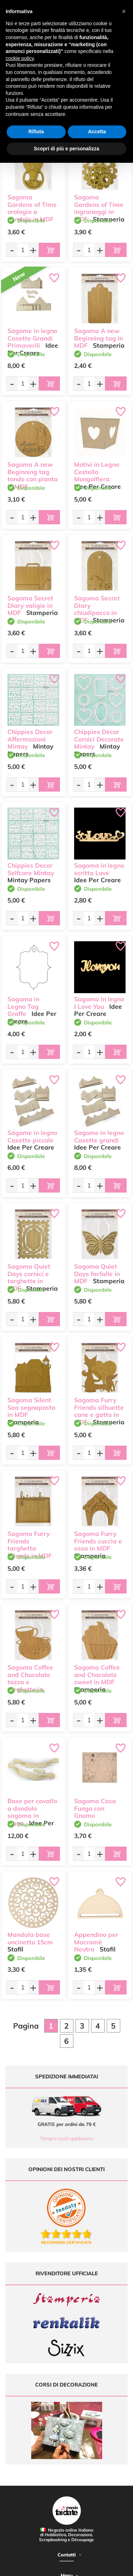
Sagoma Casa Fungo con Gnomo (95, 1808)
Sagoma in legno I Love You (99, 1002)
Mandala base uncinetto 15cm (30, 1938)
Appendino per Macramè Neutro (96, 1942)
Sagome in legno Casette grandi (99, 1136)
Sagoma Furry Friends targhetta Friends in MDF (29, 1544)
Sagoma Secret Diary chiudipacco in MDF (97, 609)
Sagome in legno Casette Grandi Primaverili (32, 338)
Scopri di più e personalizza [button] (66, 148)
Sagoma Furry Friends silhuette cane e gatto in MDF (99, 1411)
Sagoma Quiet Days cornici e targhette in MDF (28, 1277)
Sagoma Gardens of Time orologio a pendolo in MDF (32, 208)
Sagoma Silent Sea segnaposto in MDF (31, 1407)
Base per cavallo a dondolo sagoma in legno (32, 1812)
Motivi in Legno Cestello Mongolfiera (96, 472)
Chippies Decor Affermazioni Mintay (29, 739)
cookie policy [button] (20, 58)
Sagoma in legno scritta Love (99, 869)
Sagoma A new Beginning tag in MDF (98, 338)
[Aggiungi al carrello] (49, 250)
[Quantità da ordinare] (23, 249)
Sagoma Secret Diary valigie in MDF (30, 605)
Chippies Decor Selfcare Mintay (30, 869)
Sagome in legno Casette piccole (32, 1136)
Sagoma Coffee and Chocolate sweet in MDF (97, 1675)
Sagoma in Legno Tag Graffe (23, 1006)
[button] (123, 11)
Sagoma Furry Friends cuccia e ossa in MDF (98, 1541)
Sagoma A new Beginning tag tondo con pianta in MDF (32, 475)
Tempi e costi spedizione (66, 2138)
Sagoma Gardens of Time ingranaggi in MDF (98, 208)
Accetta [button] (97, 131)
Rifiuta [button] (36, 131)
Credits (109, 2566)
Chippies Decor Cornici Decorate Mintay (99, 739)
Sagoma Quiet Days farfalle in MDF (97, 1274)
